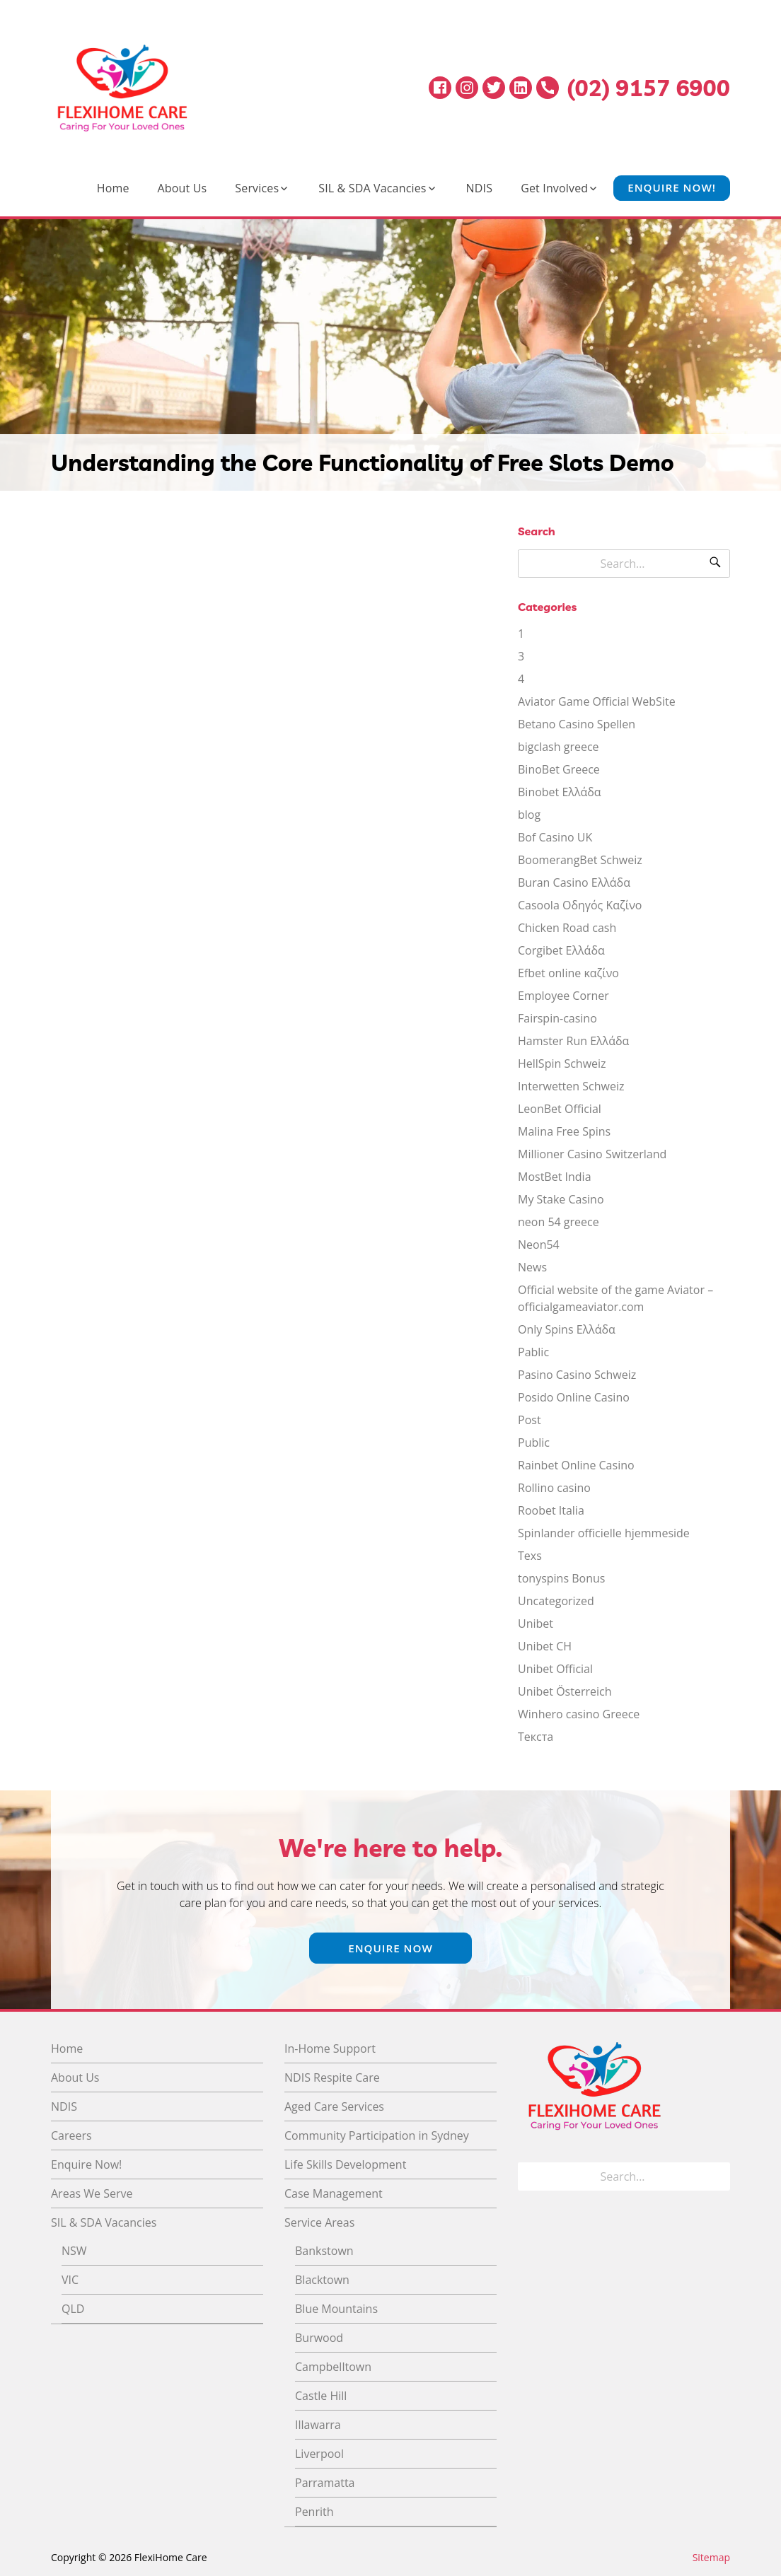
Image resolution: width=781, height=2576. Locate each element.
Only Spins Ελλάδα (566, 1329)
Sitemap (711, 2557)
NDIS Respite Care (332, 2077)
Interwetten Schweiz (571, 1086)
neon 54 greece (558, 1222)
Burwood (319, 2337)
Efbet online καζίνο (568, 973)
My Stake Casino (561, 1199)
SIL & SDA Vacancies (372, 188)
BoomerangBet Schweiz (580, 860)
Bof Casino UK (555, 837)
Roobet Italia (551, 1510)
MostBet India (554, 1176)
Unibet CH (545, 1646)
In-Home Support (330, 2048)
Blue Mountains (336, 2308)
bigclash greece (558, 746)
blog (529, 814)
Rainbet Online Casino (576, 1465)
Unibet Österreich (564, 1691)
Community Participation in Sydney (376, 2135)
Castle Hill (321, 2395)
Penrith (314, 2511)
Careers (71, 2135)
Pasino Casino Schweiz (577, 1374)
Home (113, 188)
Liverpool (319, 2453)
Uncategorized (556, 1601)
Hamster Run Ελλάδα (573, 1041)
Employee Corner (563, 995)
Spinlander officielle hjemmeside (604, 1533)
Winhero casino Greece (579, 1714)
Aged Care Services (334, 2106)
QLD (73, 2308)
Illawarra (318, 2424)
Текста (535, 1736)
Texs (530, 1555)
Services (257, 188)
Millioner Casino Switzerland (592, 1154)
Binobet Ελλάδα (559, 792)
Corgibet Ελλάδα (561, 950)
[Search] (715, 563)
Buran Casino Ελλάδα (574, 882)
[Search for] (624, 563)
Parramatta (324, 2482)
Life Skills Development (345, 2164)
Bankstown (324, 2251)
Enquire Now (390, 1948)
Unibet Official (555, 1669)
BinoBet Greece (559, 769)
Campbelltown (333, 2366)
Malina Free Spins (564, 1131)
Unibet (535, 1623)
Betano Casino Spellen (576, 724)
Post (529, 1420)
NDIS (479, 188)
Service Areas (319, 2222)
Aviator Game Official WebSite (597, 701)
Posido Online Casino (574, 1397)
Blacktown (322, 2279)
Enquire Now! (671, 187)
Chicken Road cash (567, 928)
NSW (74, 2251)
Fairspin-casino (557, 1018)
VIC (70, 2279)
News (532, 1267)
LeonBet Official (559, 1109)
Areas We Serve (92, 2193)
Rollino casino (554, 1488)
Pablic (533, 1352)
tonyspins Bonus (561, 1578)
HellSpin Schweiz (562, 1063)
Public (534, 1442)
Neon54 (539, 1244)
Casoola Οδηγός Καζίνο (580, 905)
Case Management (333, 2193)
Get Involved (554, 188)
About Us (182, 188)
